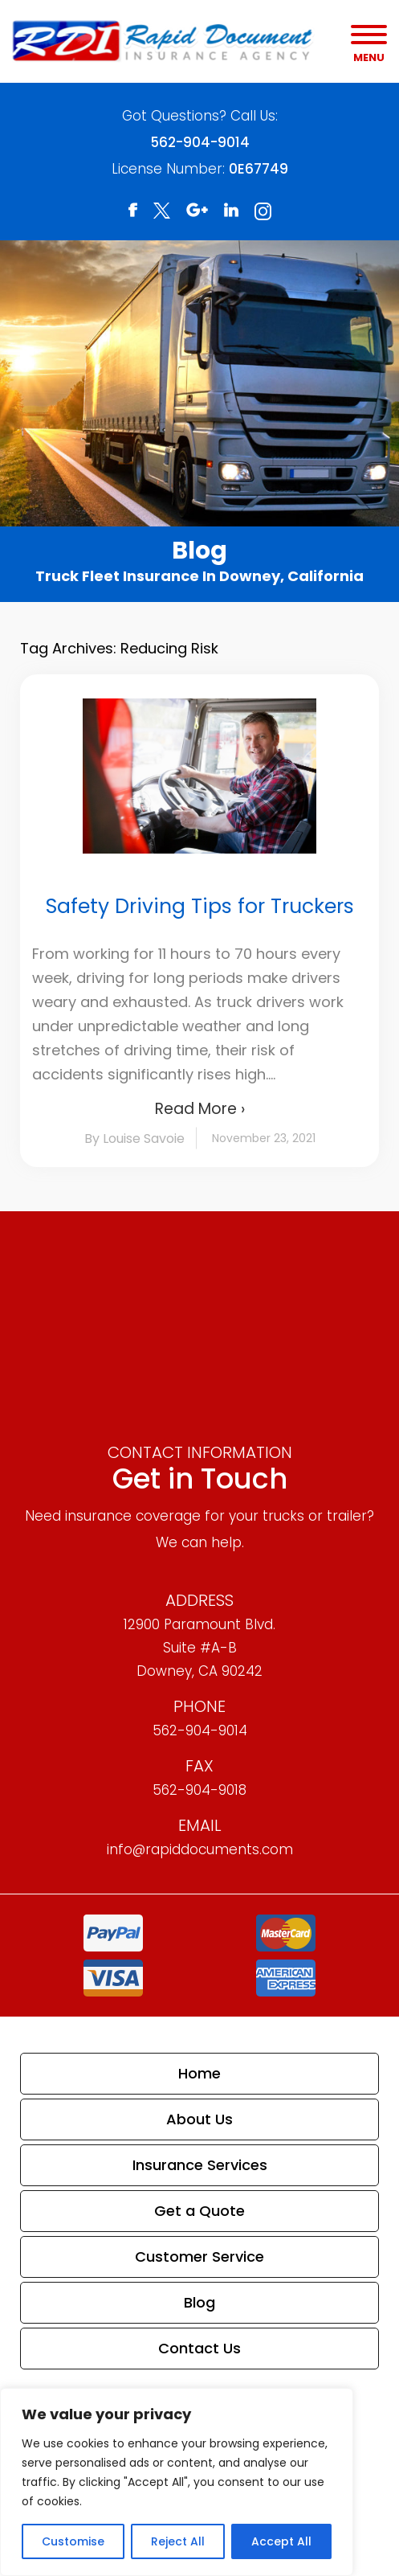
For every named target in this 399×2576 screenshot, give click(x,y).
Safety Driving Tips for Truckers (200, 906)
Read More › (200, 1109)
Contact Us (199, 2348)
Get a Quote (199, 2211)
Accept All (281, 2541)
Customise (73, 2541)
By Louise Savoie (134, 1138)
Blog (199, 2302)
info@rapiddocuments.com (200, 1849)
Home (199, 2073)
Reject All (178, 2541)
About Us (199, 2119)
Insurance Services (199, 2165)
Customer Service (199, 2256)
